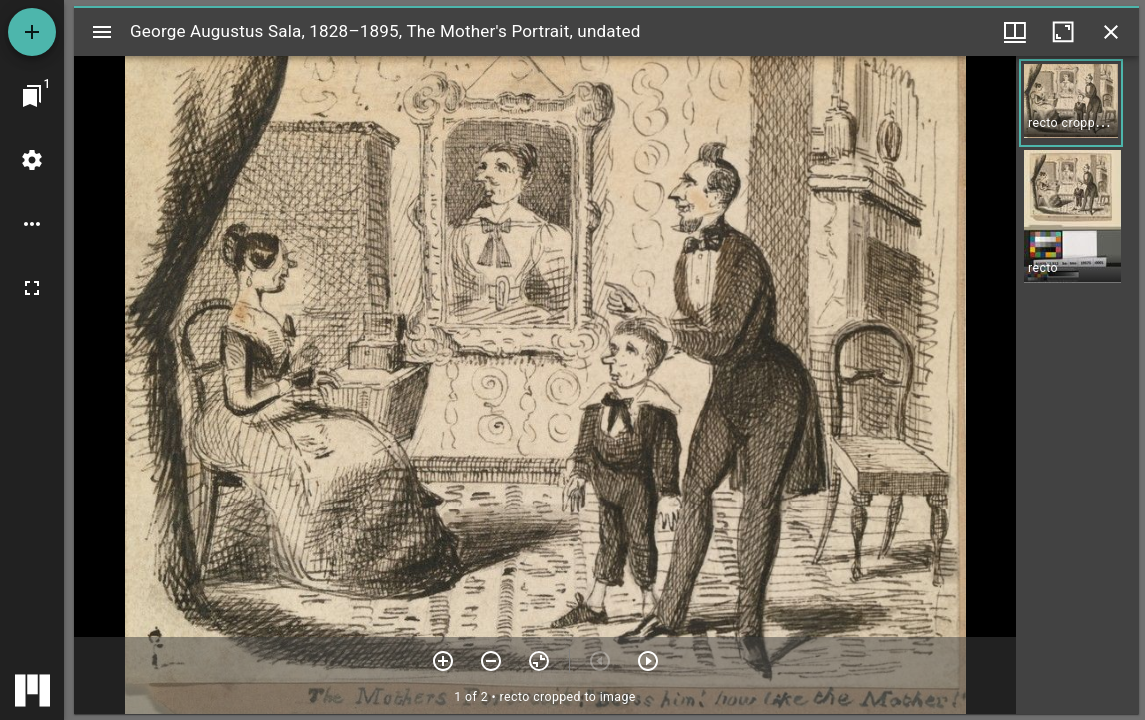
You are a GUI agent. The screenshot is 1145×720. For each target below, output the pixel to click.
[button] (1071, 103)
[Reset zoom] (539, 661)
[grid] (1077, 385)
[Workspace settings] (32, 160)
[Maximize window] (1063, 32)
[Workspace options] (32, 224)
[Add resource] (32, 32)
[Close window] (1111, 32)
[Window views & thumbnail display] (1015, 32)
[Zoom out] (491, 661)
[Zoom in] (443, 661)
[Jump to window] (32, 96)
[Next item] (648, 661)
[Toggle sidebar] (102, 32)
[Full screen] (32, 288)
